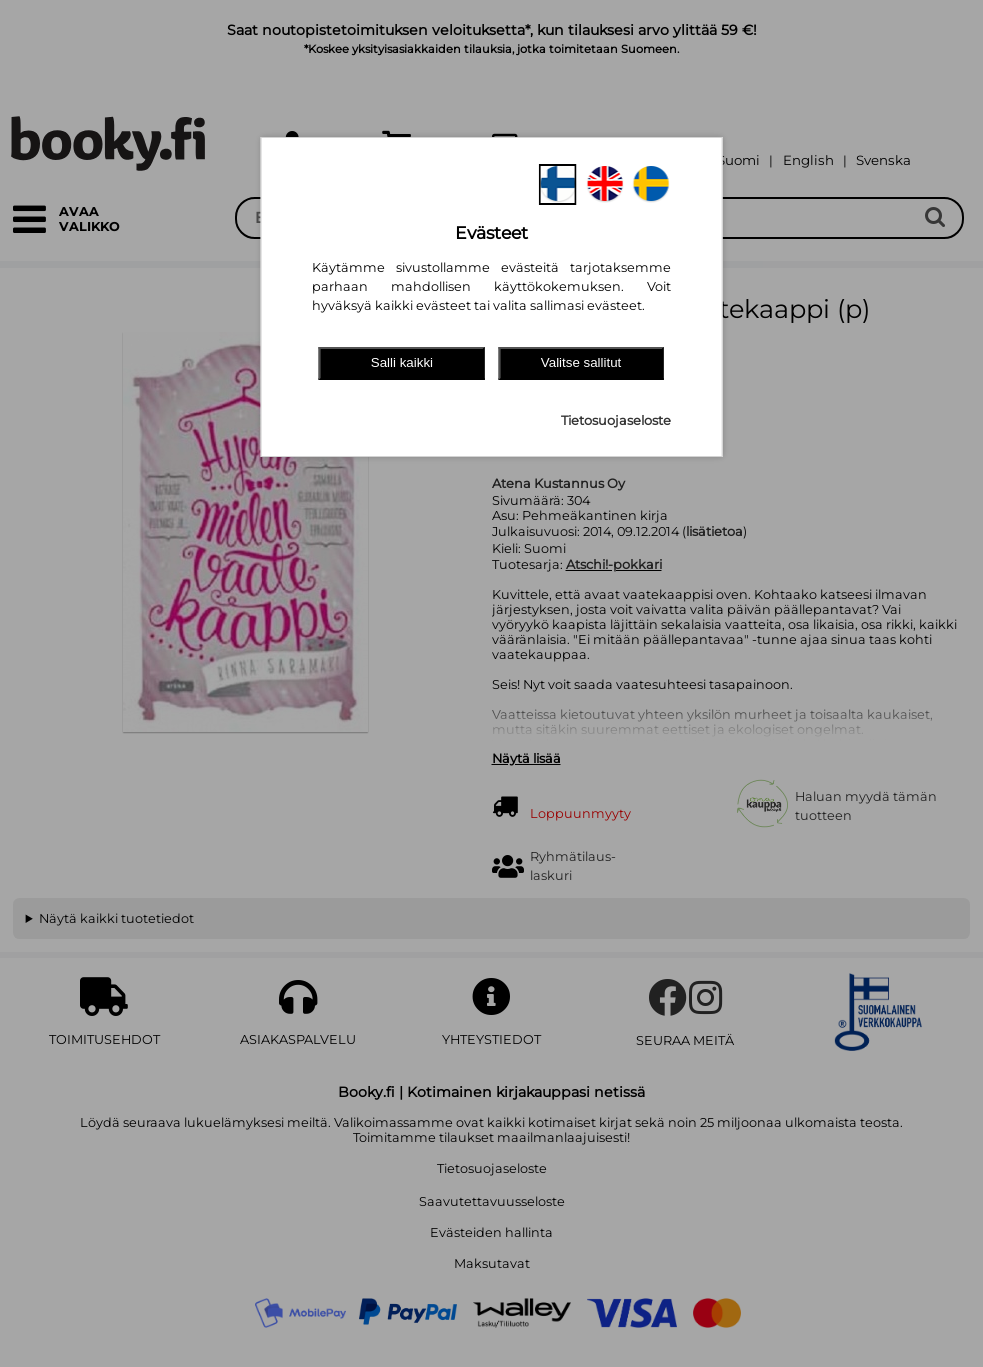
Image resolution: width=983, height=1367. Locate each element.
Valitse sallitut (581, 362)
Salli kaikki (402, 362)
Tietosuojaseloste (616, 420)
